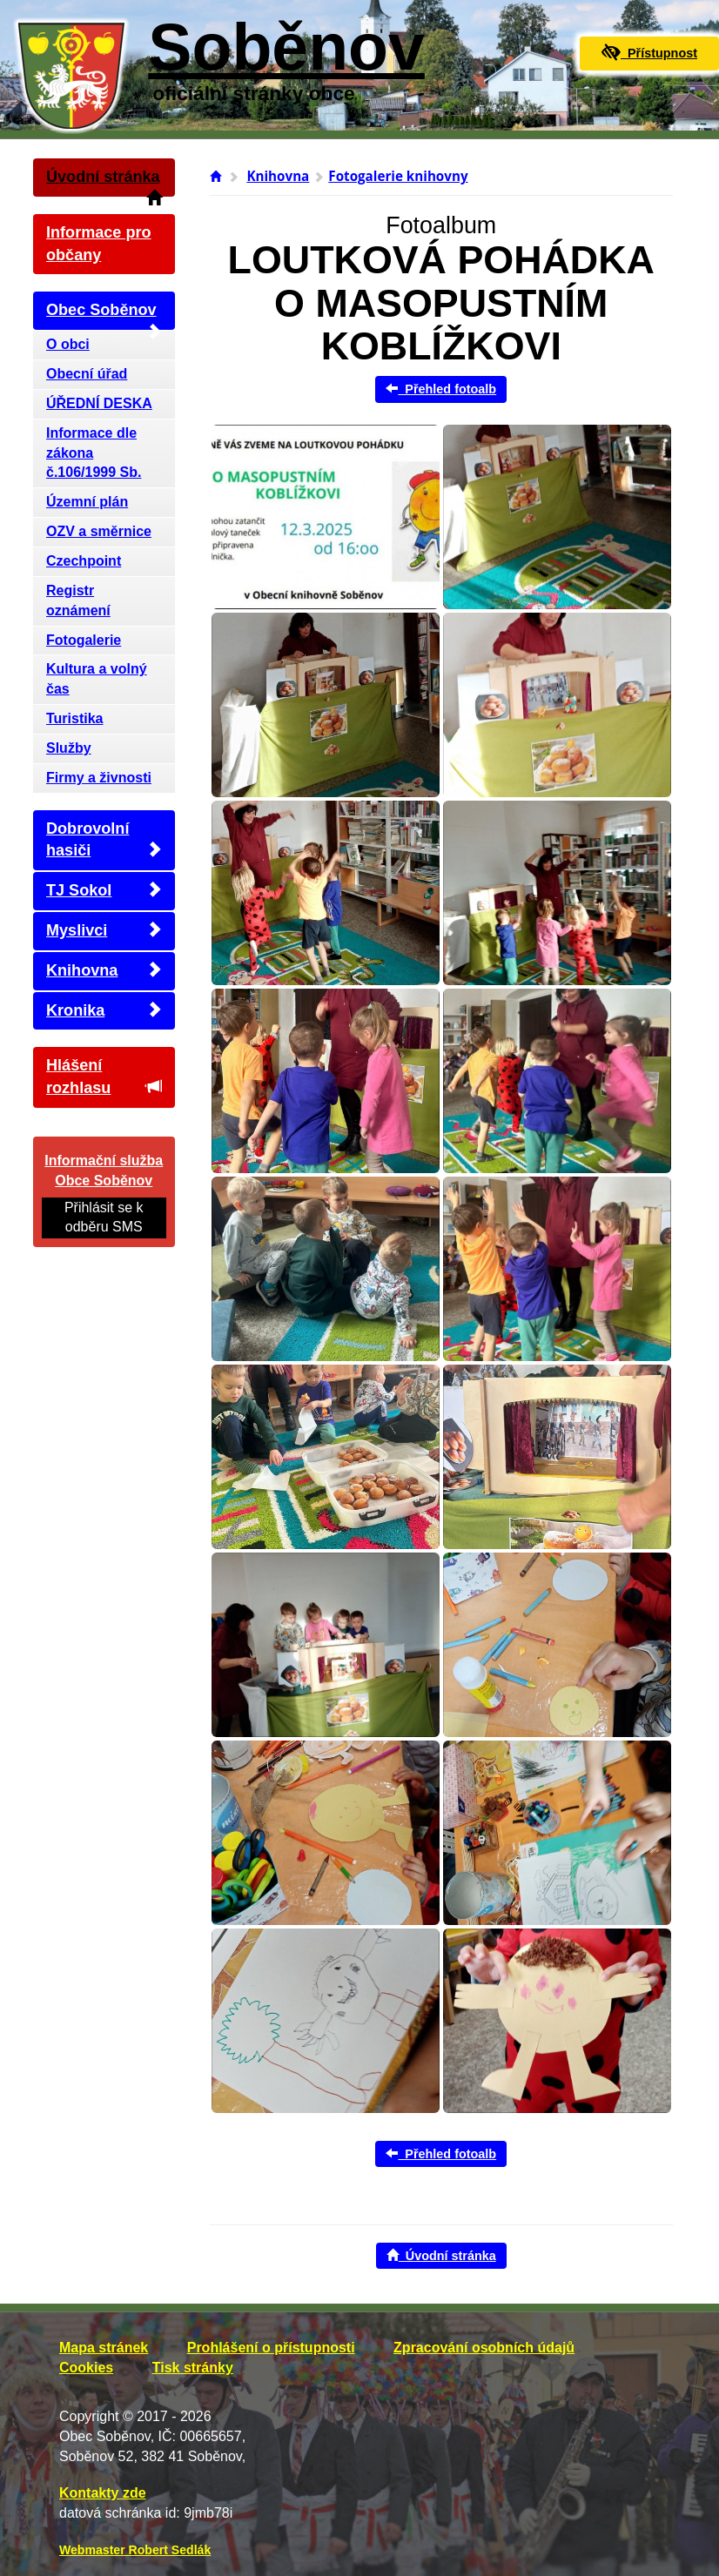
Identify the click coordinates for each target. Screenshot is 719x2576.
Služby (68, 748)
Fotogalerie (83, 640)
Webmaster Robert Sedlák (135, 2550)
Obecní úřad (86, 373)
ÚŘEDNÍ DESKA (99, 403)
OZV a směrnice (98, 531)
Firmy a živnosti (98, 777)
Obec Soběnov (104, 315)
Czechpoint (83, 560)
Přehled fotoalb (441, 389)
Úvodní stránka (104, 182)
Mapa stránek (103, 2347)
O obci (68, 344)
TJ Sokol (104, 890)
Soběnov (286, 47)
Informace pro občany (98, 244)
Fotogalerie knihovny (397, 175)
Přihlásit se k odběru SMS (104, 1217)
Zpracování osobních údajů (484, 2347)
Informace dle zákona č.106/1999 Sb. (93, 453)
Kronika (104, 1010)
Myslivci (104, 930)
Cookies (86, 2367)
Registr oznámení (78, 600)
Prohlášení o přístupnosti (271, 2347)
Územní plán (87, 501)
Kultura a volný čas (96, 678)
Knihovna (104, 970)
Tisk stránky (192, 2367)
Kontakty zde (102, 2492)
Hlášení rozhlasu (104, 1077)
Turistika (75, 718)
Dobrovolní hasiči (104, 840)
